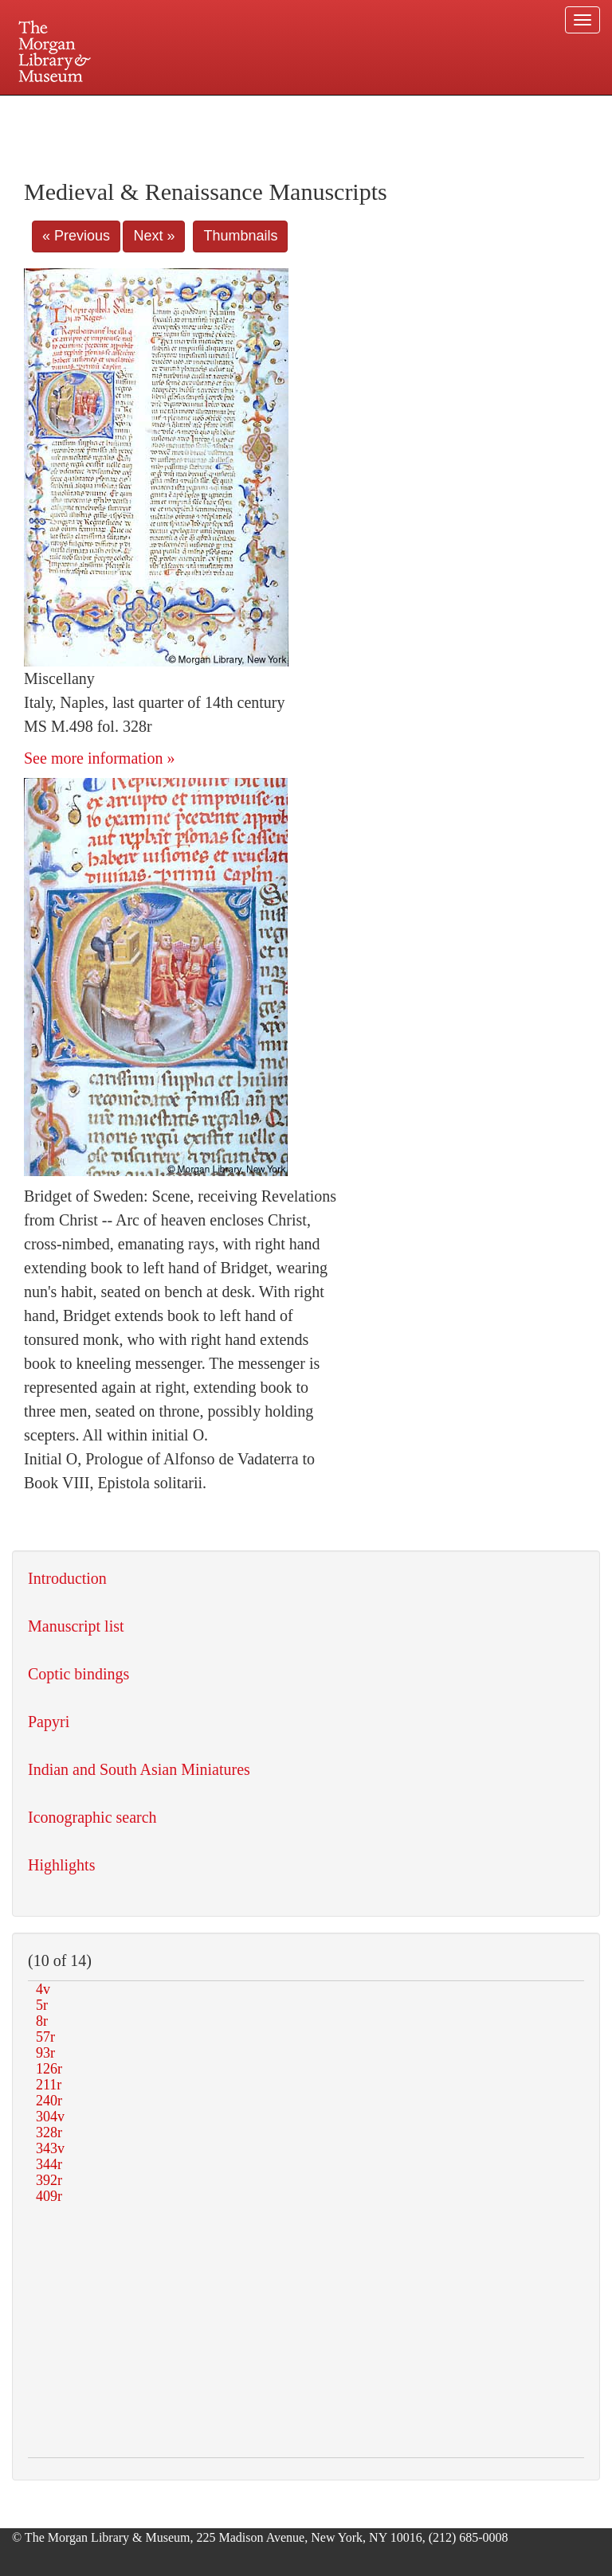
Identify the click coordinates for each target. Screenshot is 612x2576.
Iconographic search (92, 1817)
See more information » (99, 758)
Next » (154, 236)
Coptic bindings (78, 1674)
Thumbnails (240, 236)
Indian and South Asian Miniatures (139, 1769)
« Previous (76, 236)
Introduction (67, 1578)
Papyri (48, 1721)
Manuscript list (76, 1626)
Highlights (61, 1865)
